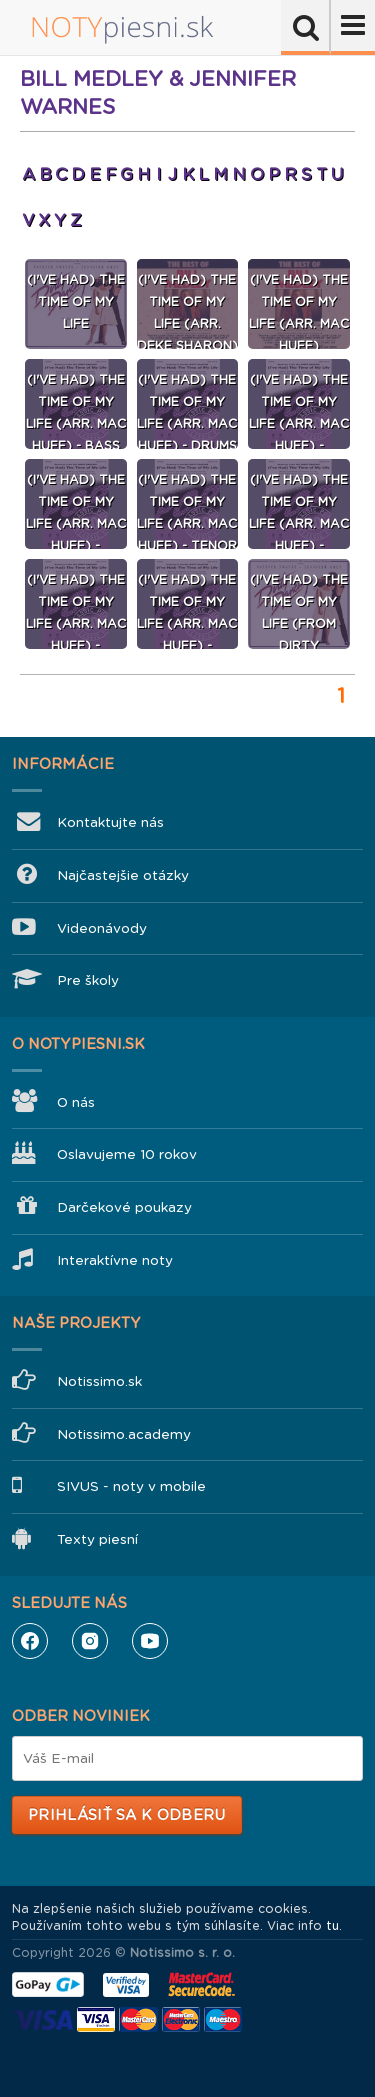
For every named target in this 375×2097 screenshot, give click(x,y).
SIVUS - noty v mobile (131, 1486)
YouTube (150, 1641)
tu (332, 1926)
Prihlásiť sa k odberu (126, 1815)
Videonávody (102, 928)
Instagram (90, 1641)
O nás (76, 1102)
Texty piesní (97, 1539)
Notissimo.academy (124, 1434)
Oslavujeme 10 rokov (127, 1154)
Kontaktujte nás (110, 822)
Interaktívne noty (115, 1260)
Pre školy (88, 980)
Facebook (30, 1641)
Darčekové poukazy (124, 1207)
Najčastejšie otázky (123, 875)
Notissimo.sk (99, 1381)
